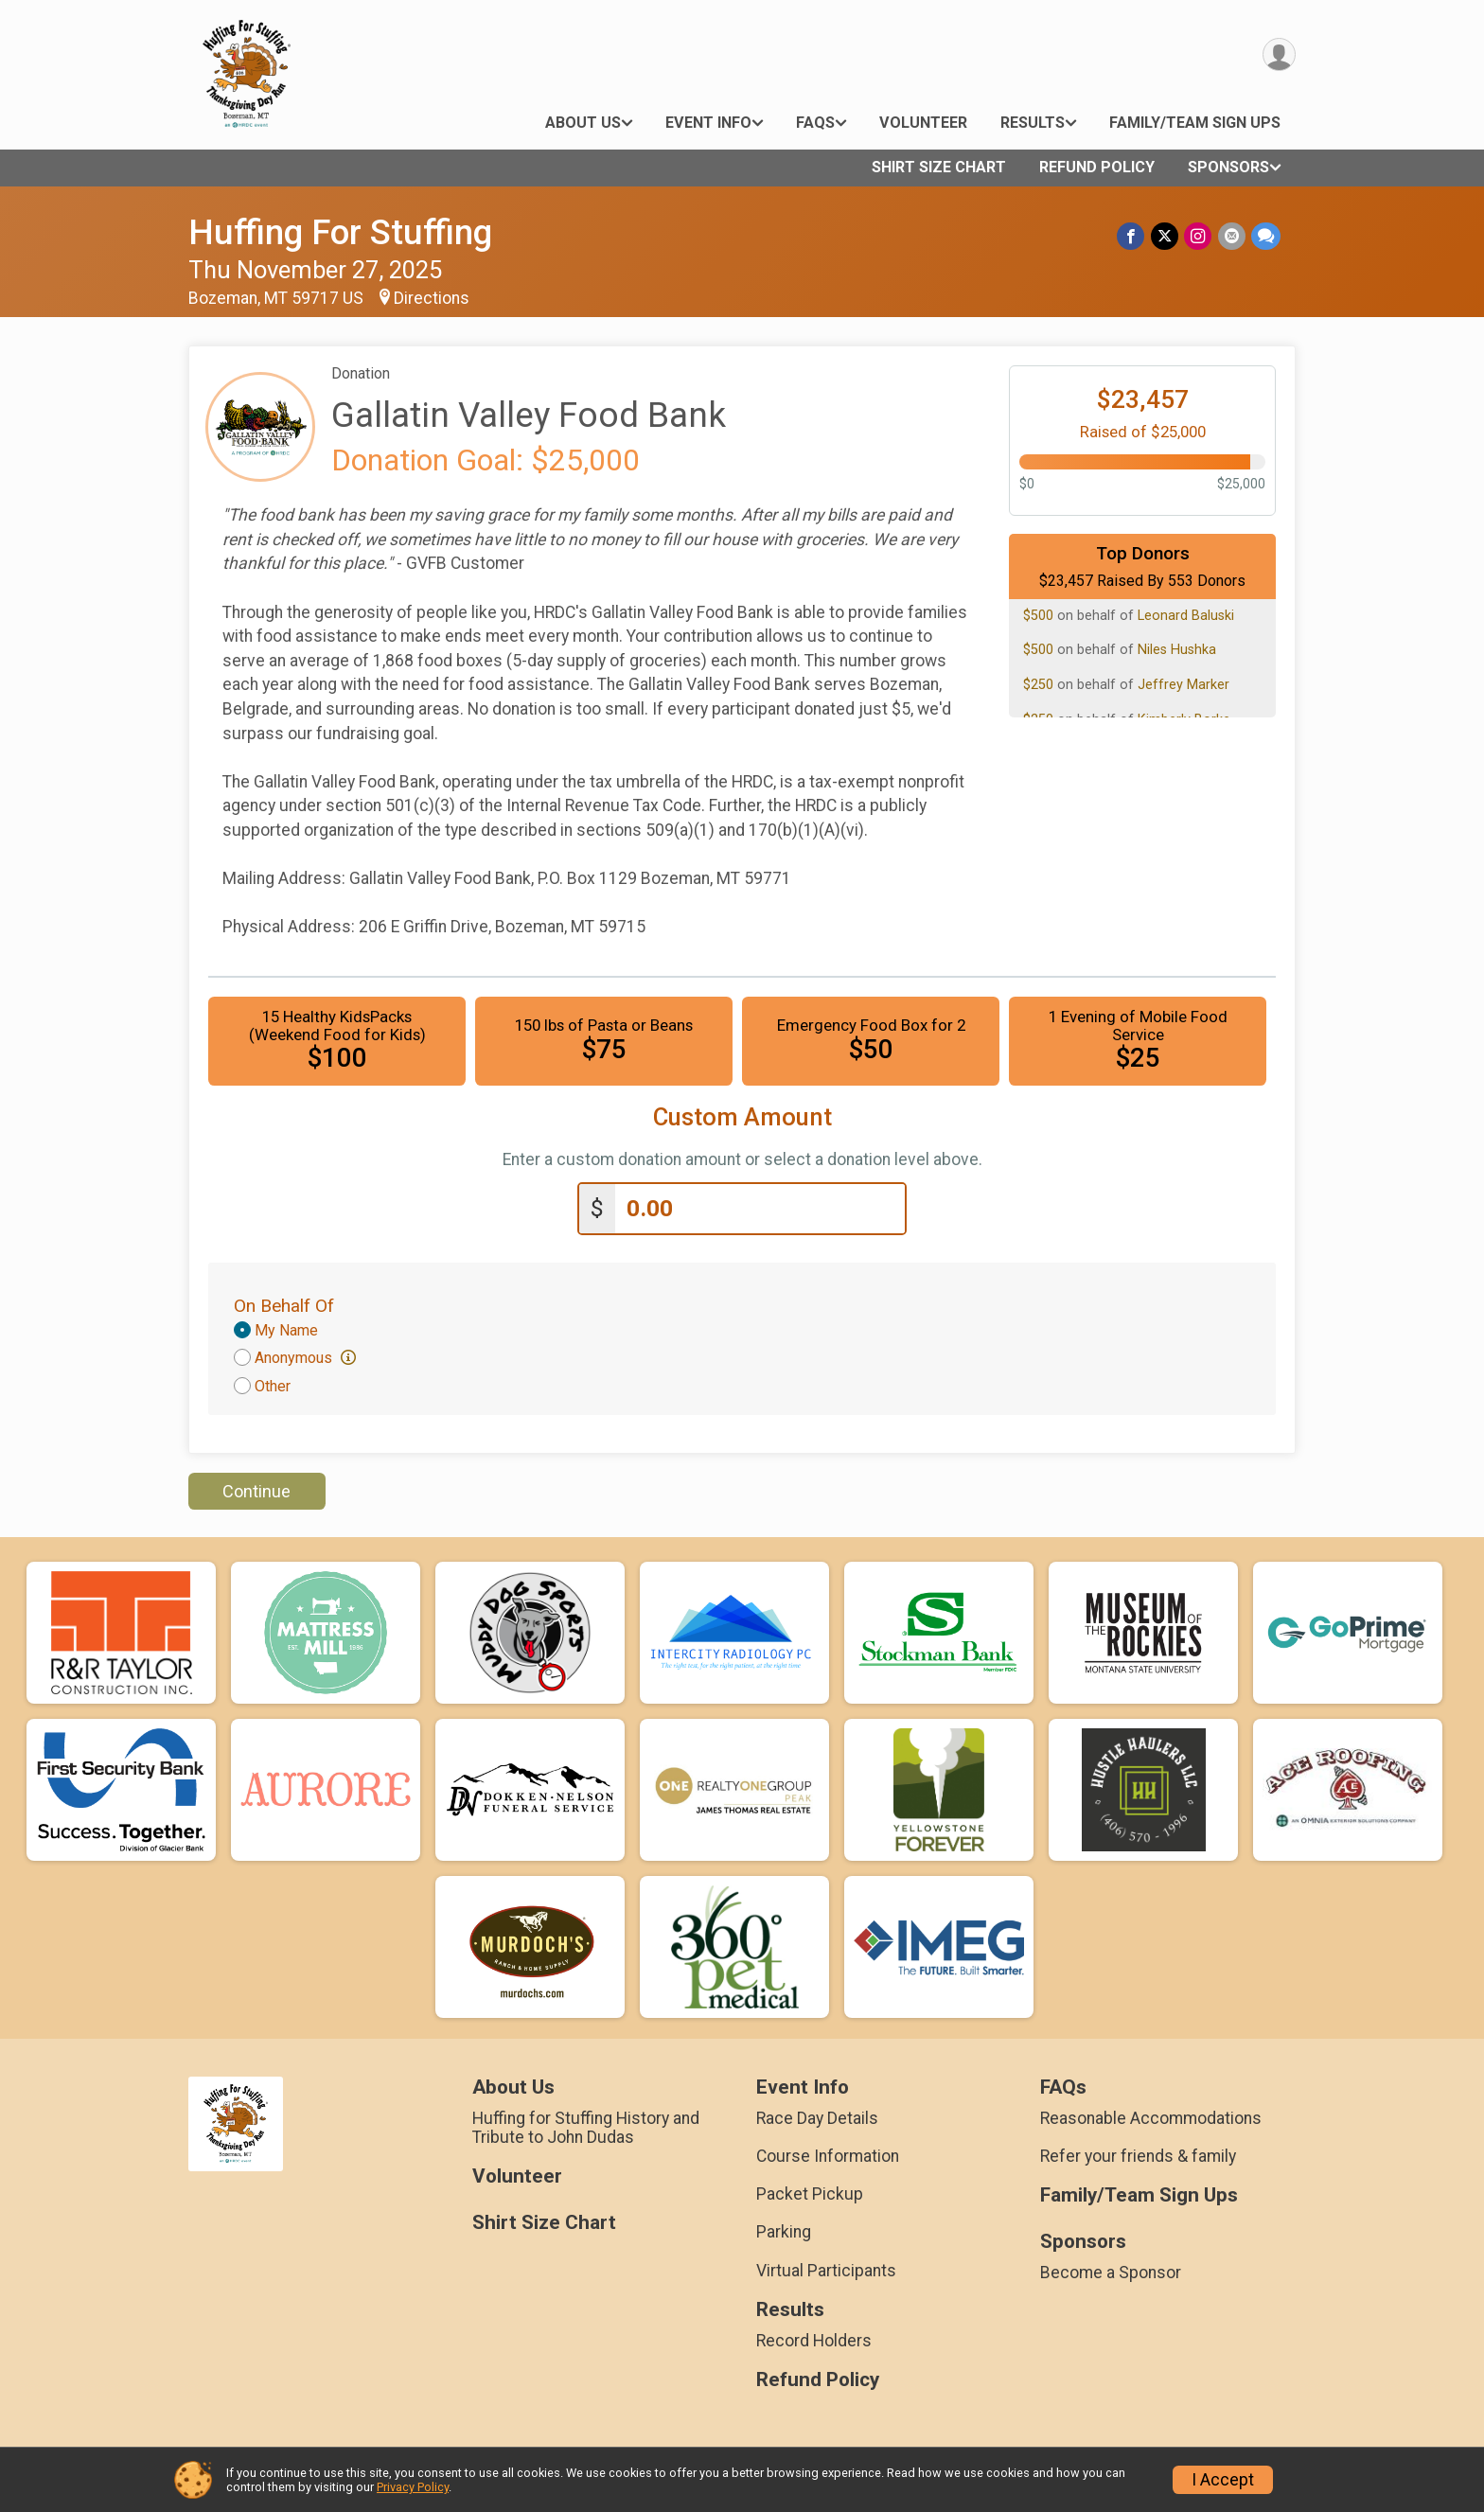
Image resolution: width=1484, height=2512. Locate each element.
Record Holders (814, 2340)
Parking (783, 2231)
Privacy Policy (413, 2487)
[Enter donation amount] (760, 1209)
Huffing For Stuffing (340, 232)
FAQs (815, 123)
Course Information (827, 2156)
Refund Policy (1097, 167)
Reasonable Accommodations (1151, 2118)
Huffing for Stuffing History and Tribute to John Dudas (585, 2128)
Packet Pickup (809, 2194)
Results (1032, 123)
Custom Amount (742, 1117)
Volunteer (923, 123)
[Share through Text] (1266, 236)
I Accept (1223, 2479)
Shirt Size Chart (939, 167)
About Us (583, 123)
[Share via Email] (1232, 236)
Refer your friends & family (1138, 2156)
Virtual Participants (826, 2270)
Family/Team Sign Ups (1195, 123)
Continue (256, 1491)
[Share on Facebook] (1132, 236)
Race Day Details (817, 2118)
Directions (431, 298)
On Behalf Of (284, 1306)
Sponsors (1228, 167)
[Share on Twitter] (1165, 236)
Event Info (708, 123)
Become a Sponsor (1110, 2272)
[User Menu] (1278, 55)
